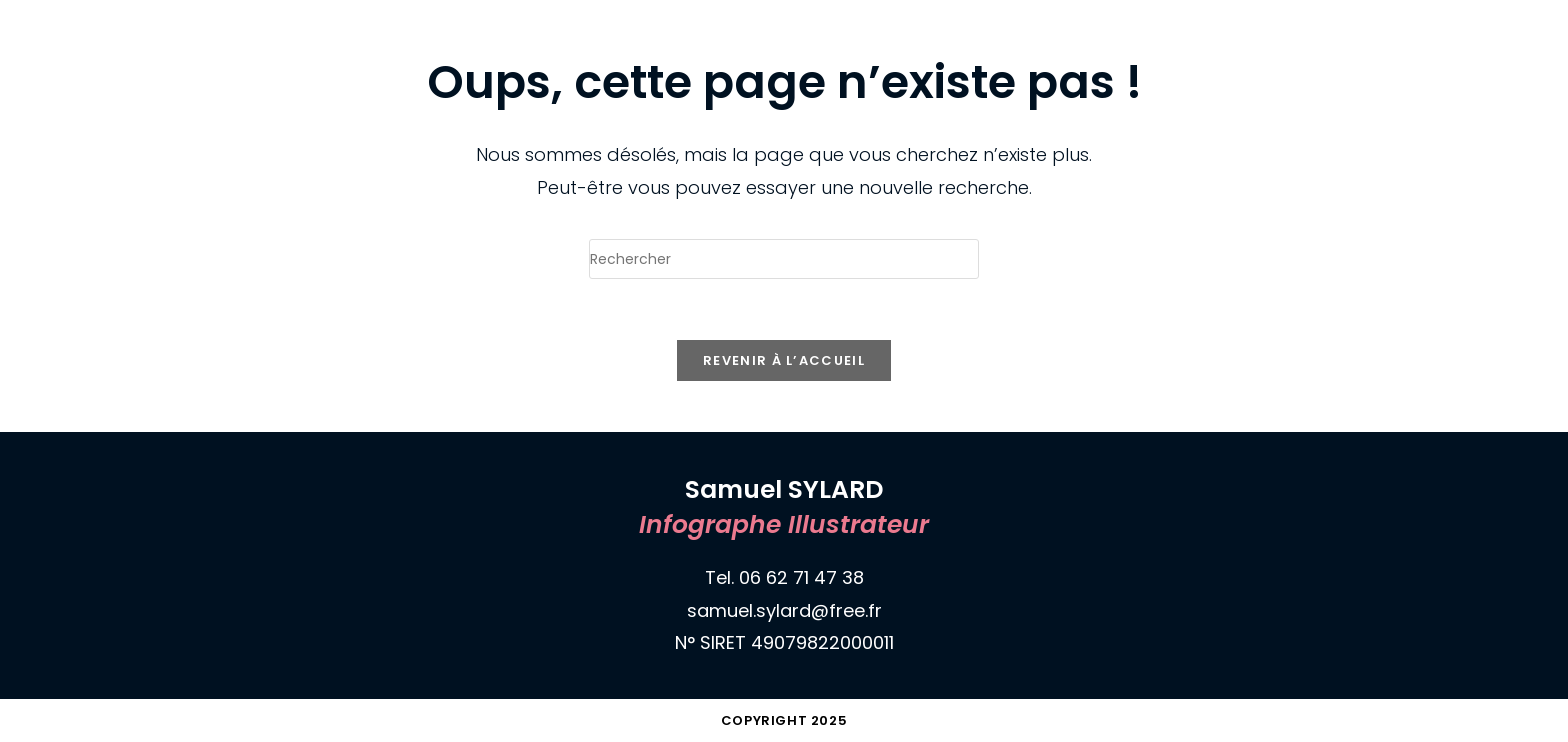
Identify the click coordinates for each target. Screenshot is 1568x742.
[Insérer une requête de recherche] (784, 259)
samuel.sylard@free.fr (784, 610)
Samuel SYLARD (171, 21)
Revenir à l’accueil (784, 360)
